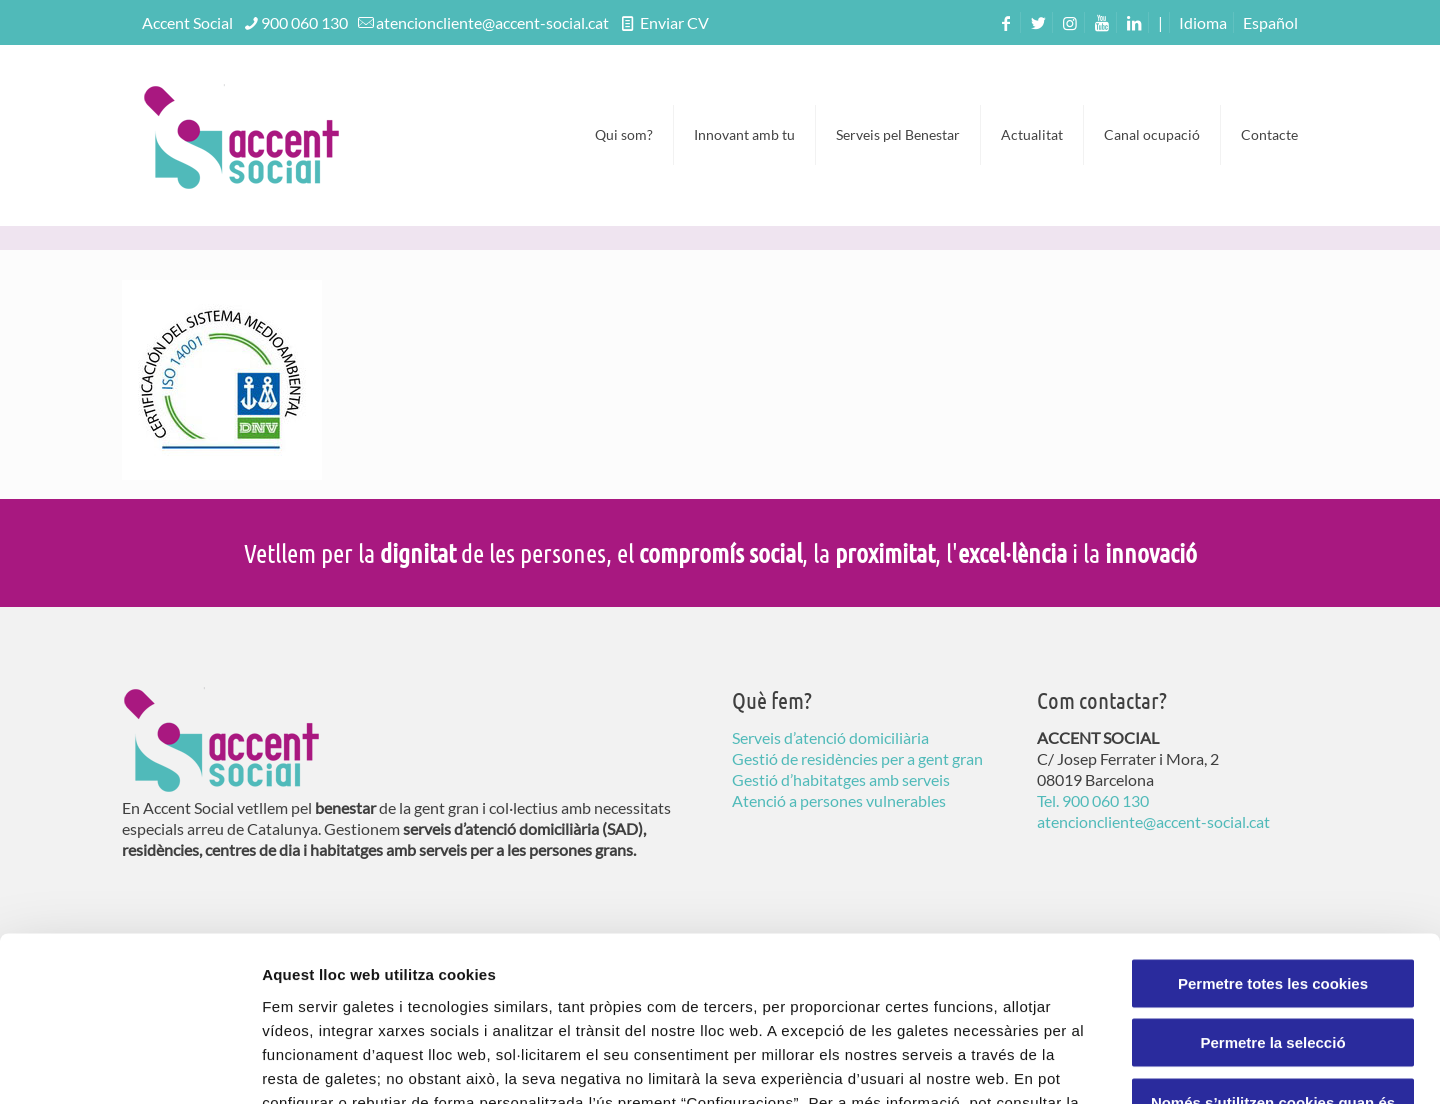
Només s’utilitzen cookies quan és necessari (1273, 966)
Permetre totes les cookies (1273, 838)
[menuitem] (1270, 22)
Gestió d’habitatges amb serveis (841, 779)
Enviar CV (673, 22)
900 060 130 (304, 22)
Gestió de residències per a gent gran (857, 758)
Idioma (1203, 22)
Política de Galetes (382, 981)
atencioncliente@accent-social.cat (492, 22)
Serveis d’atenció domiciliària (830, 737)
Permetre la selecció (1272, 898)
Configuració (1120, 1064)
